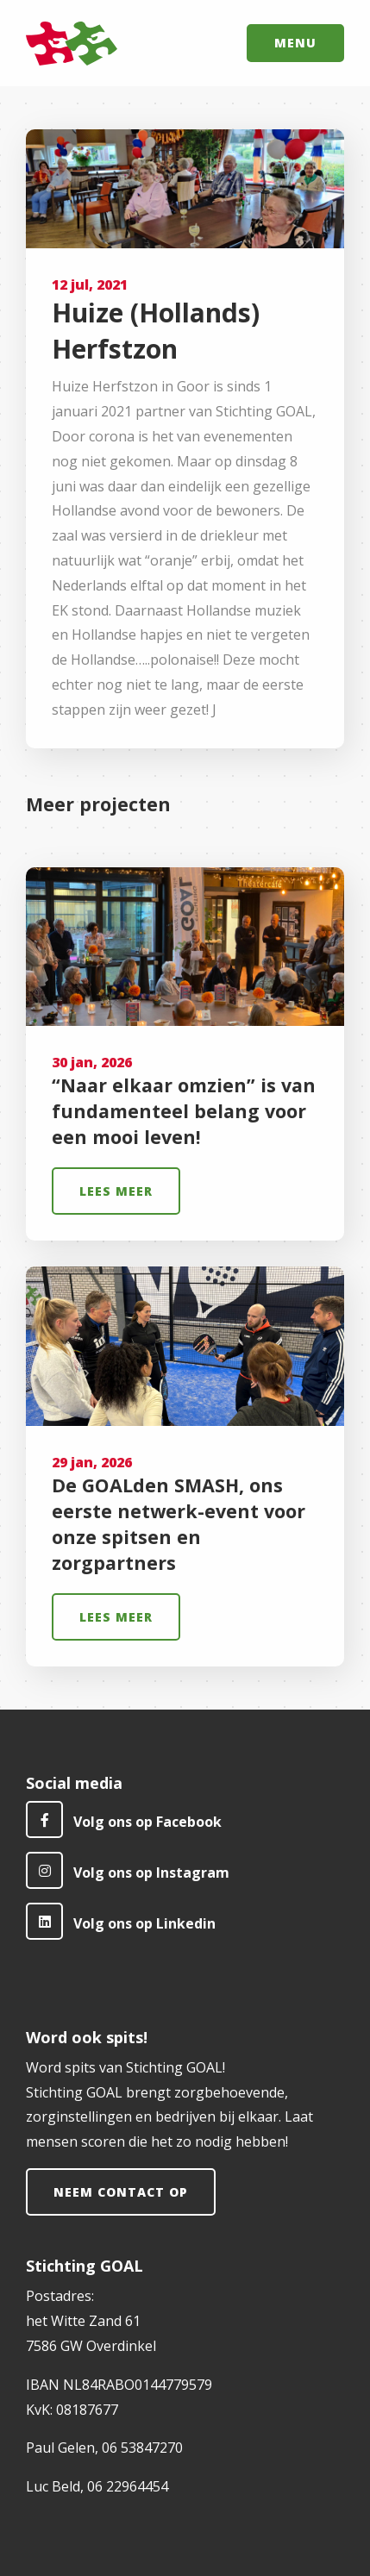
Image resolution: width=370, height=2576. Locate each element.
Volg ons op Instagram (127, 1870)
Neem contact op (120, 2192)
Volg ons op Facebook (124, 1819)
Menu (295, 42)
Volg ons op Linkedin (121, 1921)
